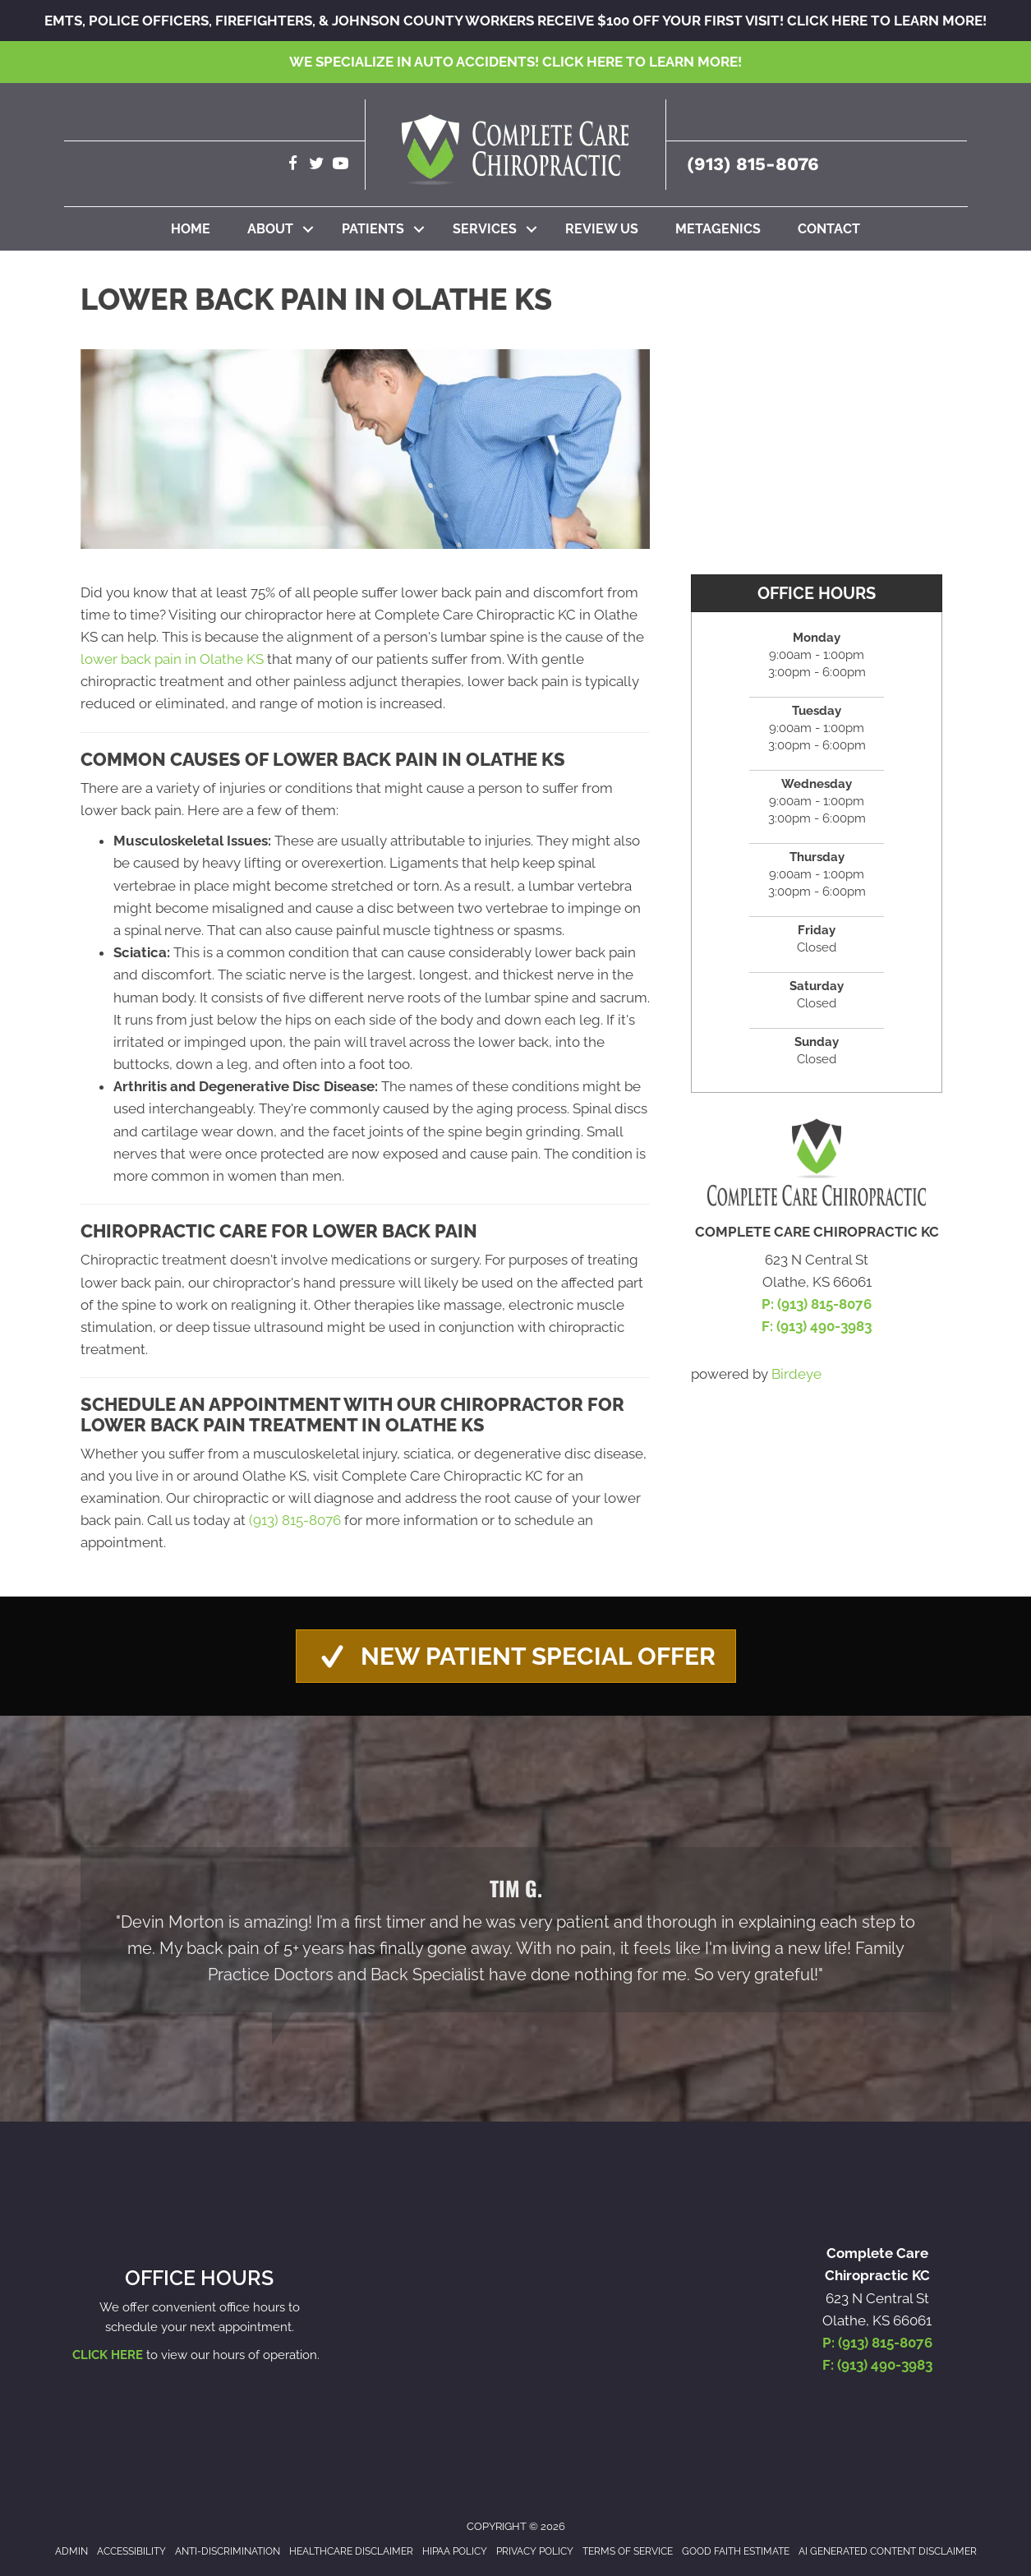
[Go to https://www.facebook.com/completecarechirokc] (293, 165)
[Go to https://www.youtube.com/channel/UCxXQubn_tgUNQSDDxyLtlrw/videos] (340, 165)
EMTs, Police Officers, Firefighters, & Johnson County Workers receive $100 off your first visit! (515, 20)
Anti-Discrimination (227, 2551)
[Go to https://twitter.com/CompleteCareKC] (316, 165)
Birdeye (796, 1374)
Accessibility (131, 2551)
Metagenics (718, 229)
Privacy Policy (534, 2551)
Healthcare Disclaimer (351, 2551)
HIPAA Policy (454, 2551)
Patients (373, 229)
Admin (71, 2551)
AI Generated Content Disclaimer (888, 2551)
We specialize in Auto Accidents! (515, 61)
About (270, 229)
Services (485, 229)
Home (190, 229)
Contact (829, 229)
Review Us (601, 229)
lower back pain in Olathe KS (172, 659)
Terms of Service (627, 2551)
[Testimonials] (516, 1929)
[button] (308, 229)
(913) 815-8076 (753, 164)
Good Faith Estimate (735, 2551)
